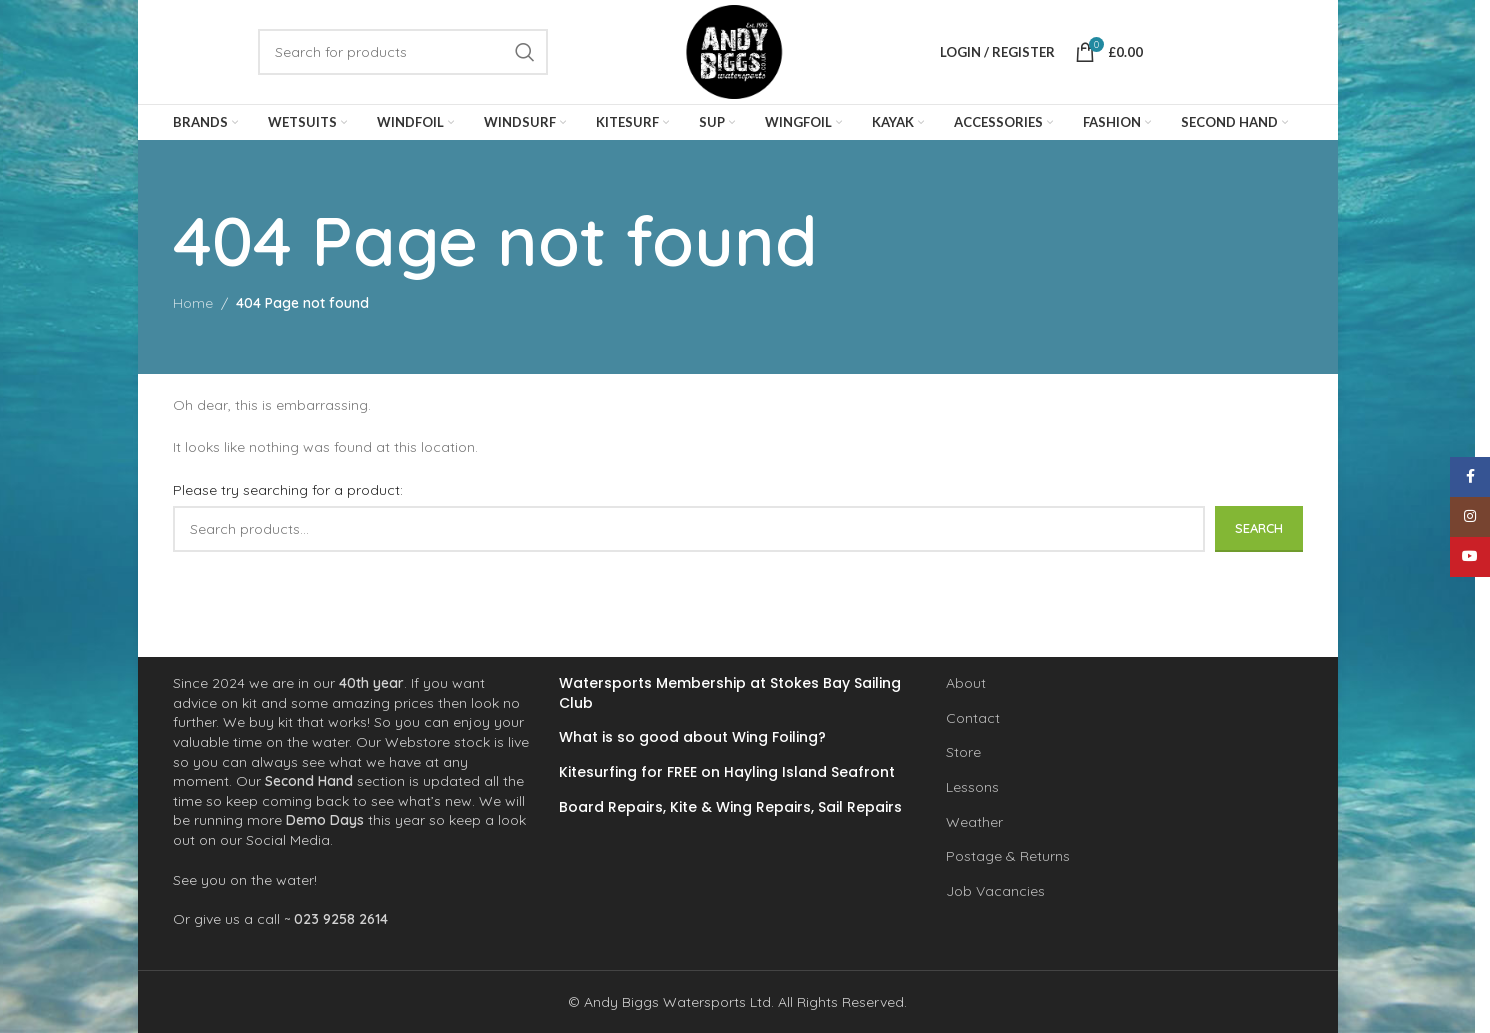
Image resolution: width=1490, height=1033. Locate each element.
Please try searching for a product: (288, 490)
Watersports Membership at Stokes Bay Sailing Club (730, 693)
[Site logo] (734, 51)
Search (1259, 528)
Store (963, 752)
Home (193, 303)
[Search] (403, 52)
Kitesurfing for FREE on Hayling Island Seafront (727, 772)
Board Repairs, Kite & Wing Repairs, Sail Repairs (730, 806)
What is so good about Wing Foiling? (692, 737)
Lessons (972, 787)
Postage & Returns (1008, 856)
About (966, 683)
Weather (974, 821)
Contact (973, 718)
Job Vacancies (995, 891)
